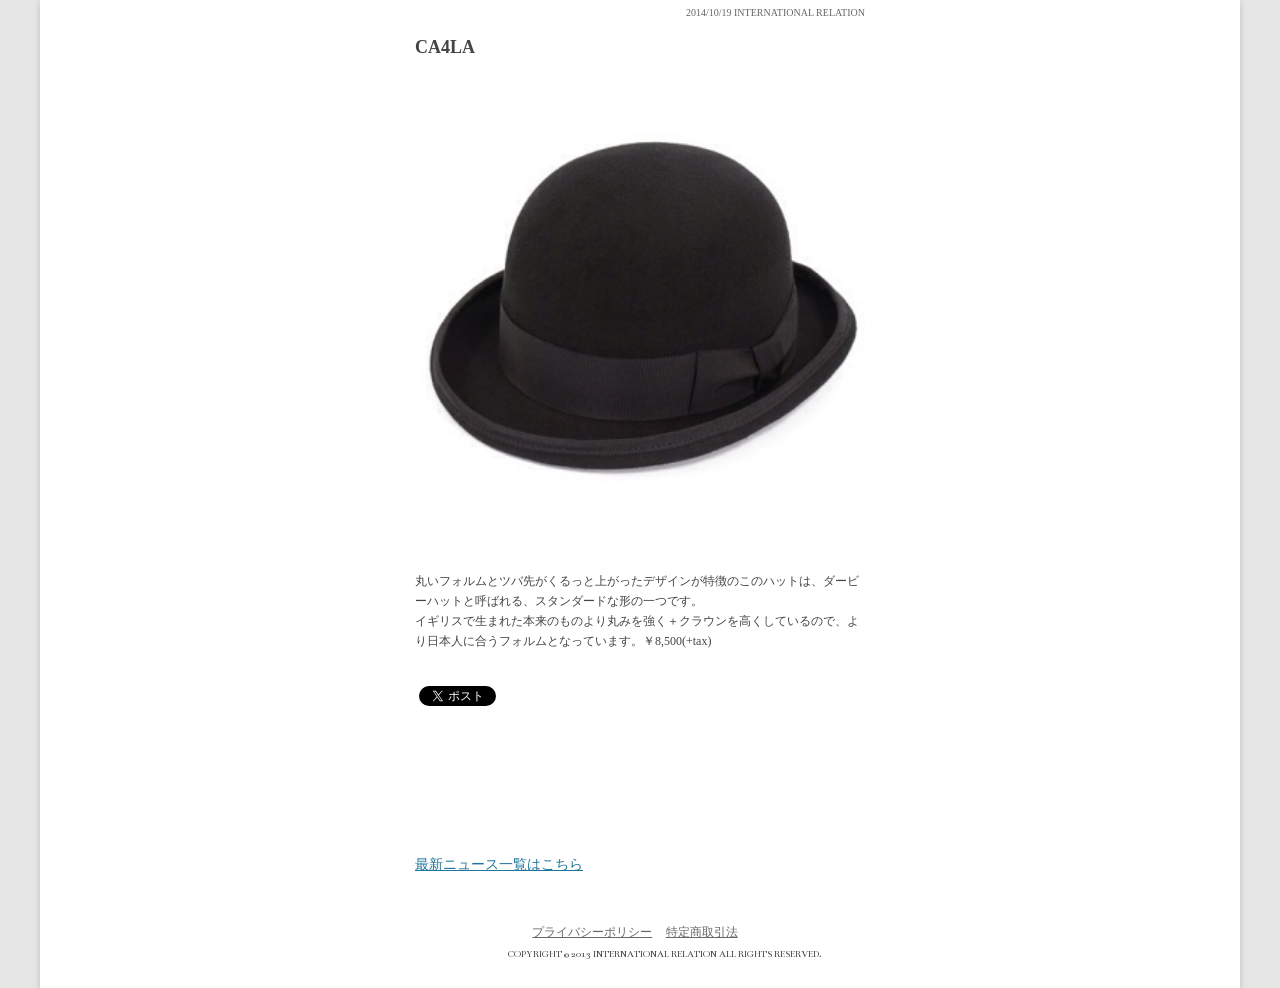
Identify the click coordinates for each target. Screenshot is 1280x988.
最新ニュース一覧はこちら (499, 865)
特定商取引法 (702, 932)
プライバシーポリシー (592, 932)
